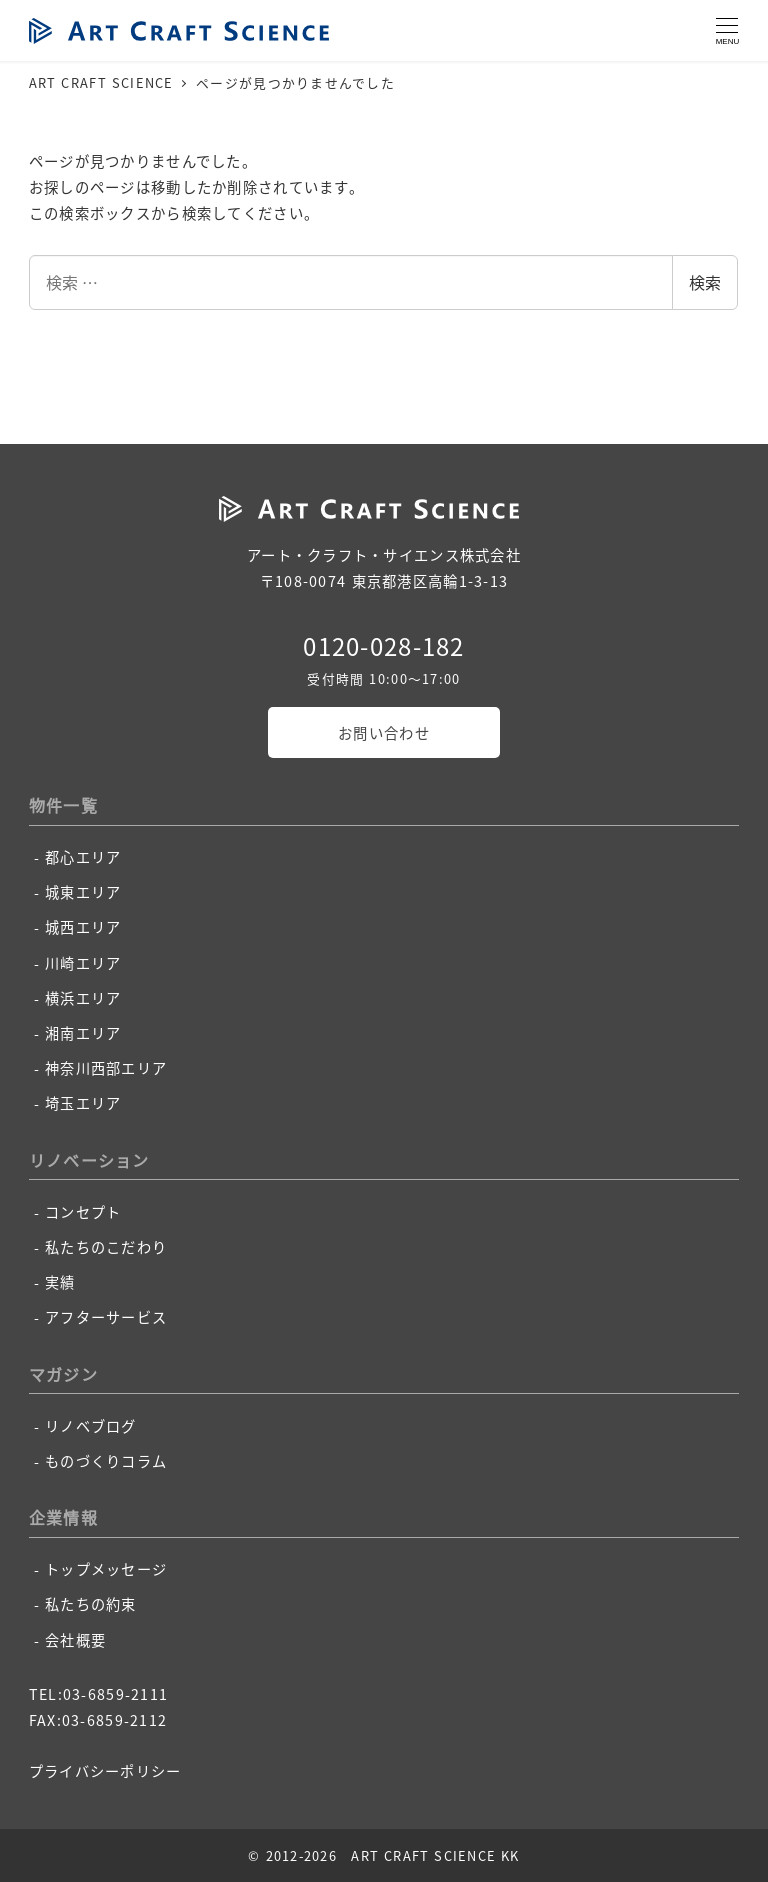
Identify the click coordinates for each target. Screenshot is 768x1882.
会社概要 (75, 1640)
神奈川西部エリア (106, 1068)
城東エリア (83, 892)
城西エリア (83, 927)
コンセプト (83, 1212)
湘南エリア (83, 1033)
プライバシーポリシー (105, 1771)
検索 (705, 282)
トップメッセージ (106, 1569)
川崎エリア (83, 963)
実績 (60, 1282)
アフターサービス (106, 1317)
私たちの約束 (91, 1604)
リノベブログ (91, 1426)
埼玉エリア (83, 1103)
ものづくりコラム (106, 1461)
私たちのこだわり (106, 1247)
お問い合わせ (384, 732)
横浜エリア (83, 998)
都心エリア (83, 857)
